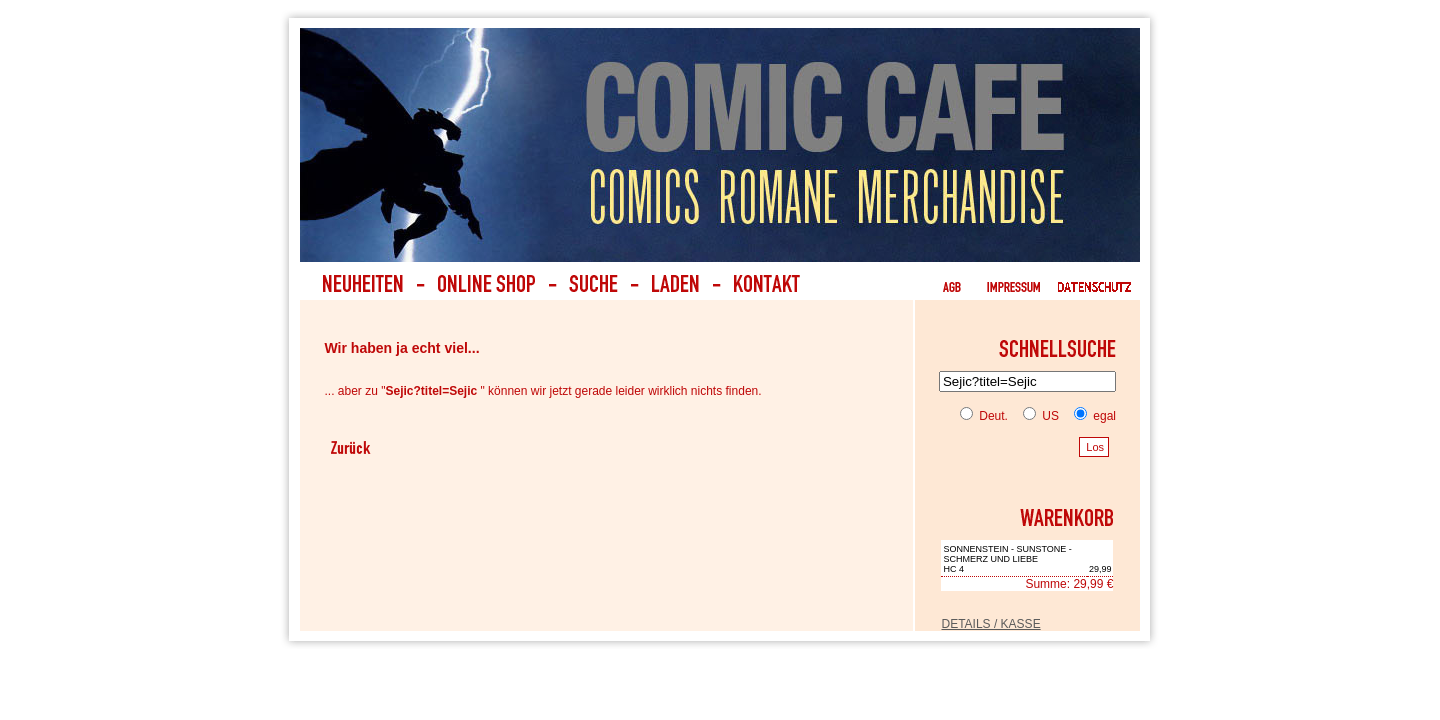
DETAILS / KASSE (990, 624)
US (1037, 416)
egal (1091, 416)
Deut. (984, 416)
